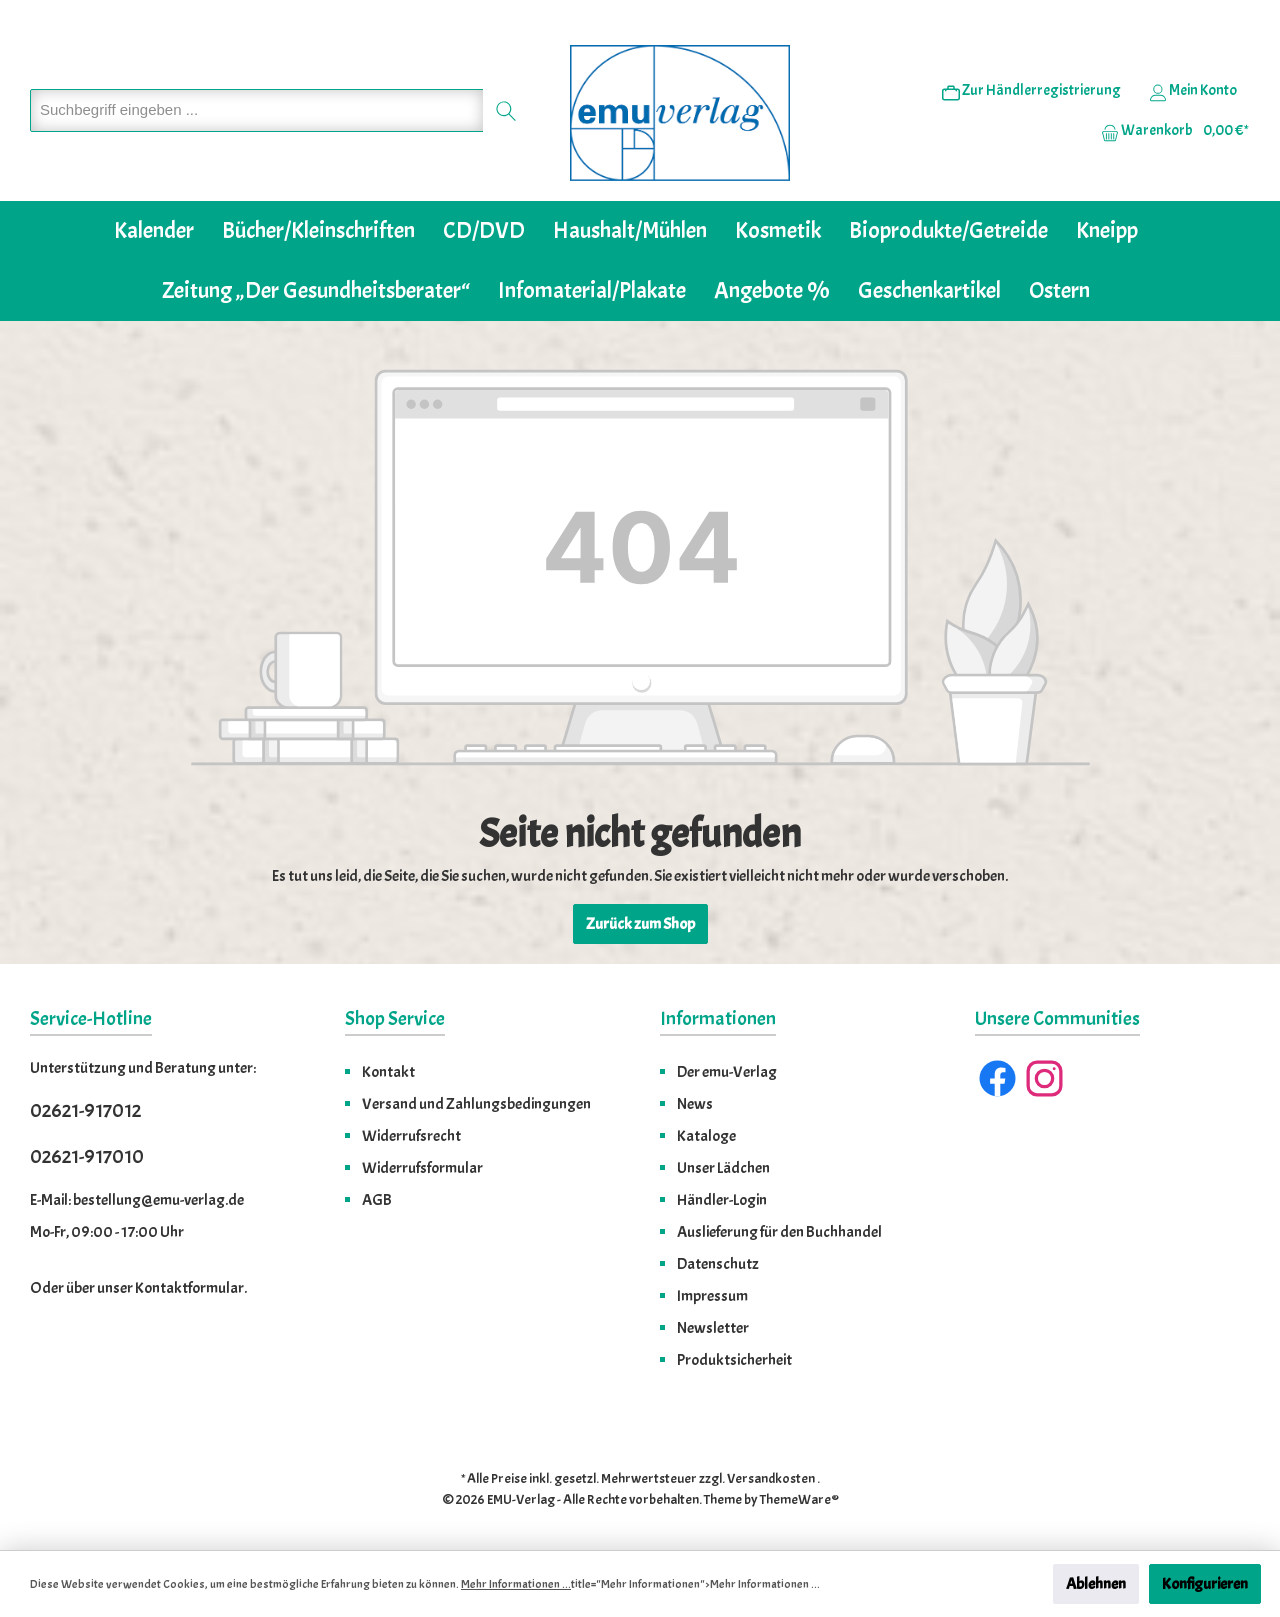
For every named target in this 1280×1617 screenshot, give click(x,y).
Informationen (718, 1018)
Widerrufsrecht (411, 1136)
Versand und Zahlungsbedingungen (476, 1104)
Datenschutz (718, 1264)
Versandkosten (771, 1478)
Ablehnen (1096, 1584)
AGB (377, 1200)
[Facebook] (997, 1078)
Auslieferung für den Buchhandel (779, 1232)
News (695, 1104)
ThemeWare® (799, 1499)
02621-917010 (87, 1156)
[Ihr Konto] (1193, 91)
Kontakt (388, 1072)
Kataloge (706, 1136)
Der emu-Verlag (727, 1072)
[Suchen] (506, 110)
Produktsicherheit (734, 1360)
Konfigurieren (1205, 1584)
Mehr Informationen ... (516, 1584)
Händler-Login (722, 1200)
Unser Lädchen (723, 1168)
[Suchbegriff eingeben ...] (257, 110)
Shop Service (395, 1018)
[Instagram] (1044, 1078)
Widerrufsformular (422, 1168)
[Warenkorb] (1169, 131)
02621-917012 (85, 1110)
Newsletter (713, 1328)
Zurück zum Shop (640, 924)
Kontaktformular (189, 1288)
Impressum (712, 1296)
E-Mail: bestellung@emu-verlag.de (137, 1200)
